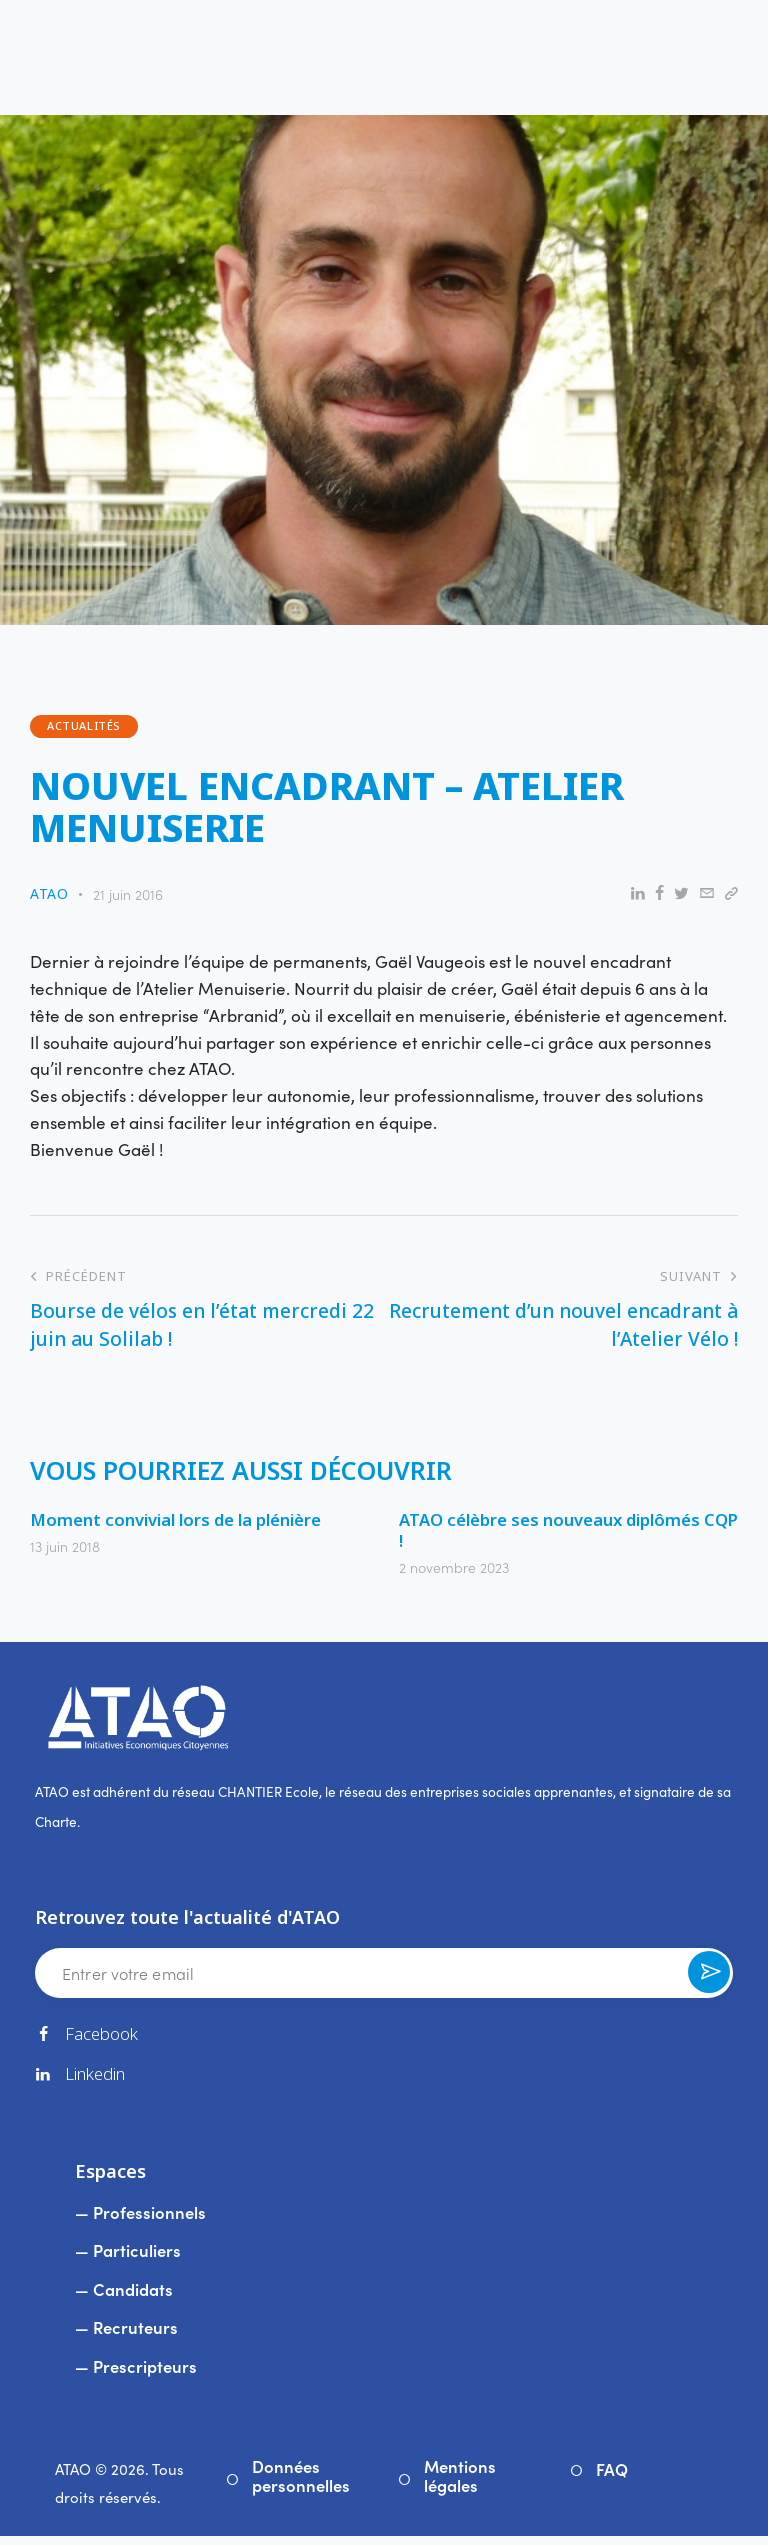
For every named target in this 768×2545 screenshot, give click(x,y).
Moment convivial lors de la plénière (180, 1522)
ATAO (73, 2478)
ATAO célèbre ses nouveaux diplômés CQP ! (553, 1533)
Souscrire (708, 1982)
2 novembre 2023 (454, 1571)
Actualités (84, 727)
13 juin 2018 (65, 1549)
